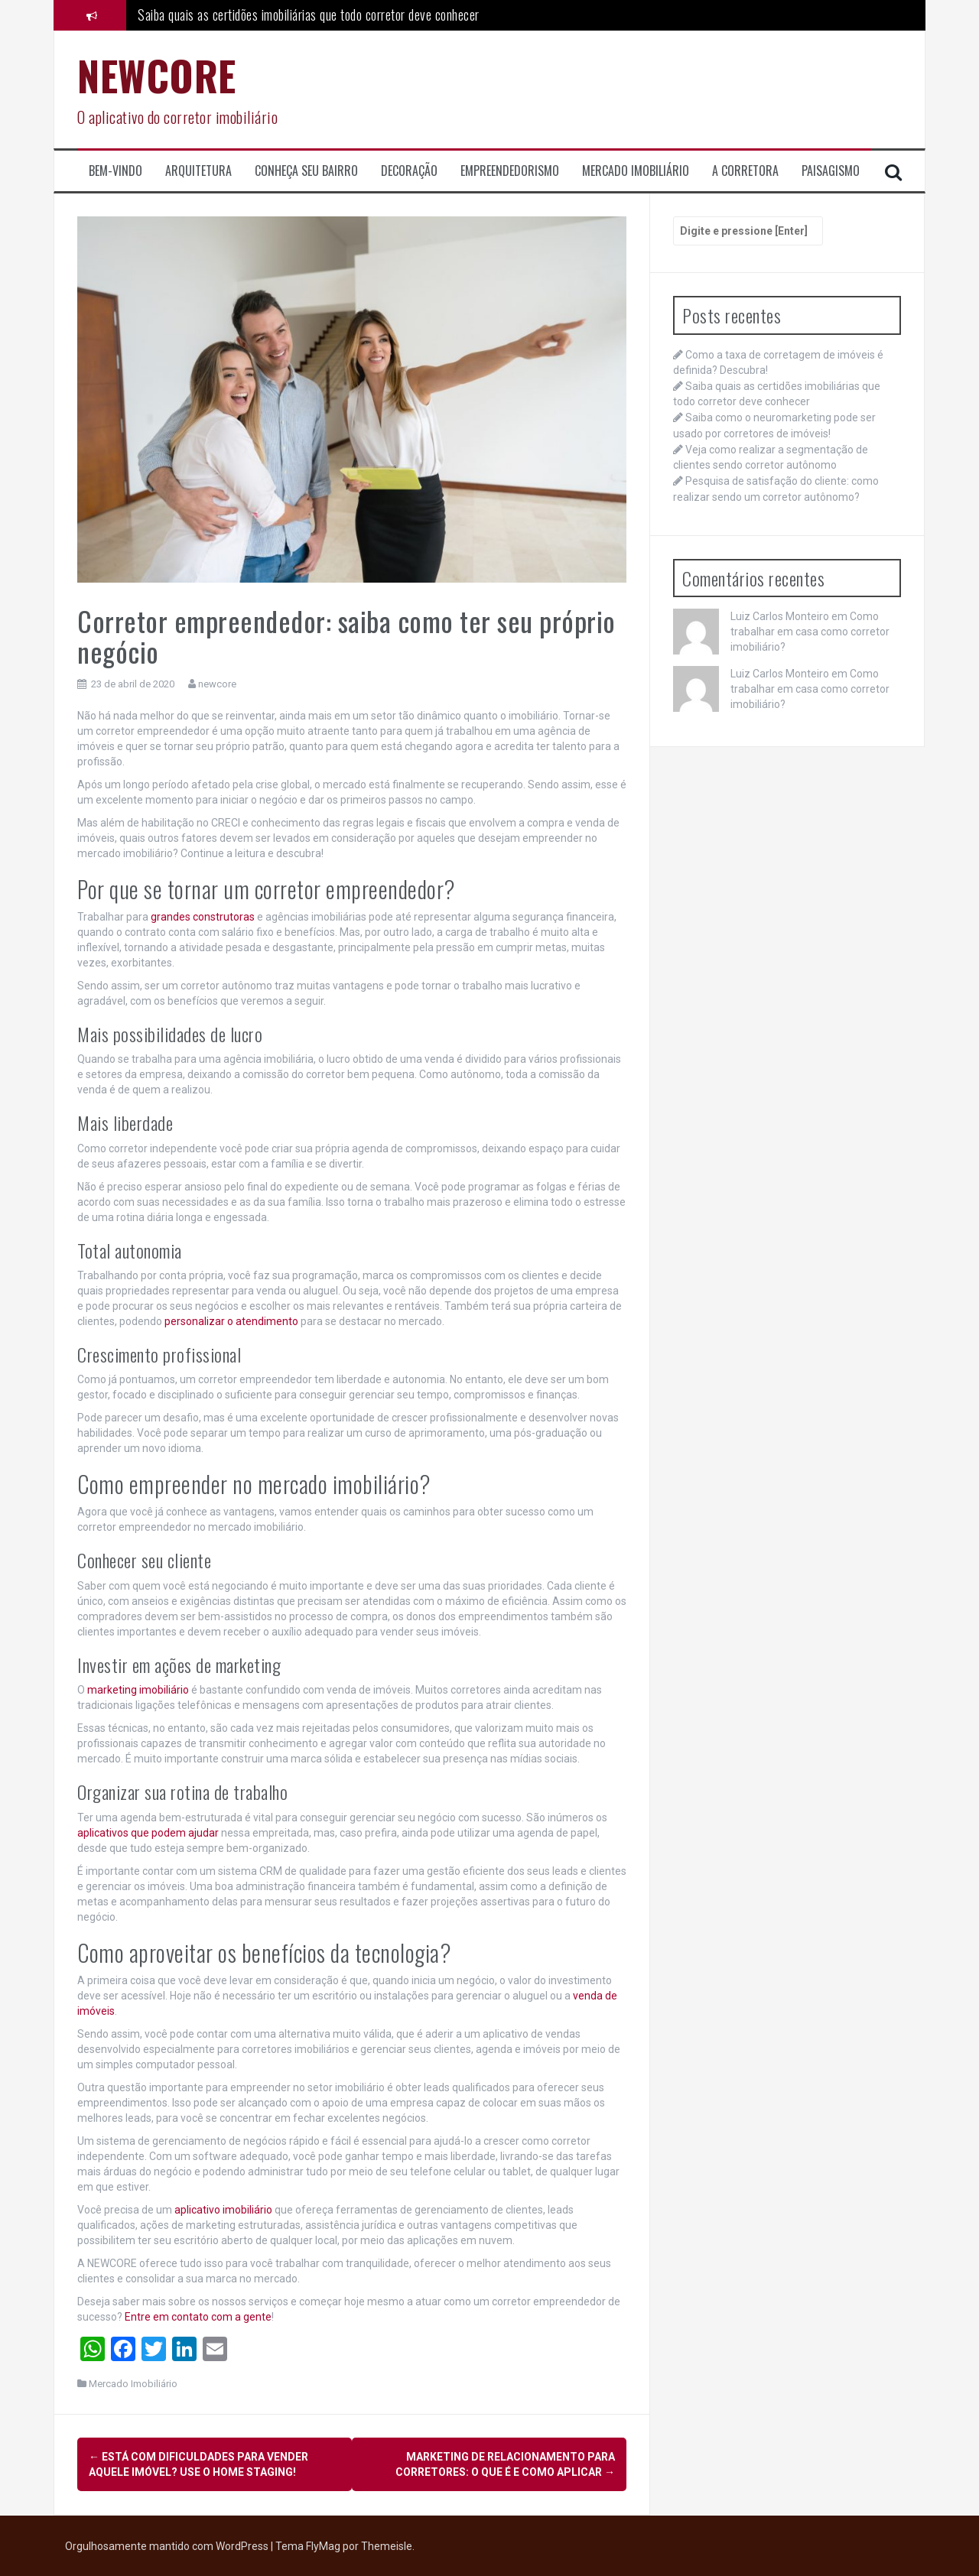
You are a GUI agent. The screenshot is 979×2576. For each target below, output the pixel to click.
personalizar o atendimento (231, 1321)
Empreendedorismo (509, 171)
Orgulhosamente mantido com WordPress (168, 2545)
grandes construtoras (203, 917)
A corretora (745, 171)
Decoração (409, 171)
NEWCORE (156, 75)
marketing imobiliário (138, 1690)
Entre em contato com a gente (198, 2317)
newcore (217, 684)
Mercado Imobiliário (635, 171)
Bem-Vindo (115, 171)
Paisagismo (831, 171)
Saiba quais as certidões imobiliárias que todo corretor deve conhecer (309, 14)
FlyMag (323, 2545)
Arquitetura (198, 171)
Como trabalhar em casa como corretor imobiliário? (810, 631)
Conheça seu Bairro (306, 171)
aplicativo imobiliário (223, 2210)
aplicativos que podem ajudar (148, 1833)
